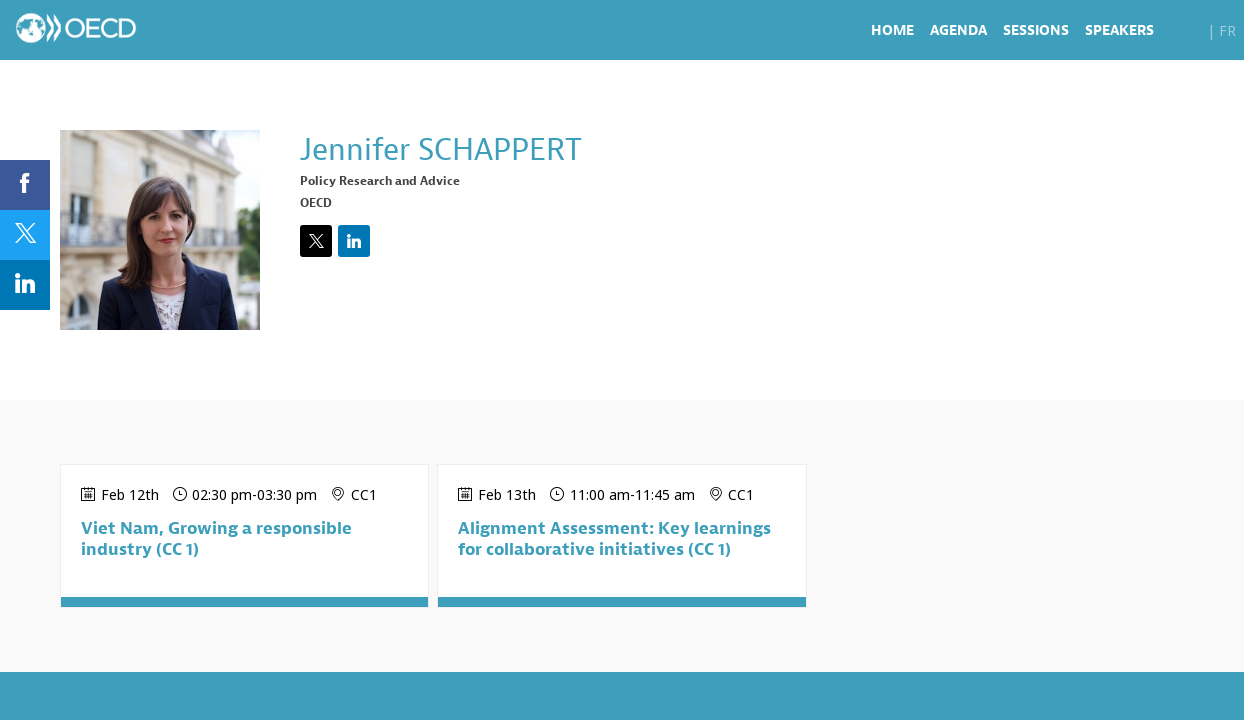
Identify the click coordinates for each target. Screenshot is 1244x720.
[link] (892, 30)
